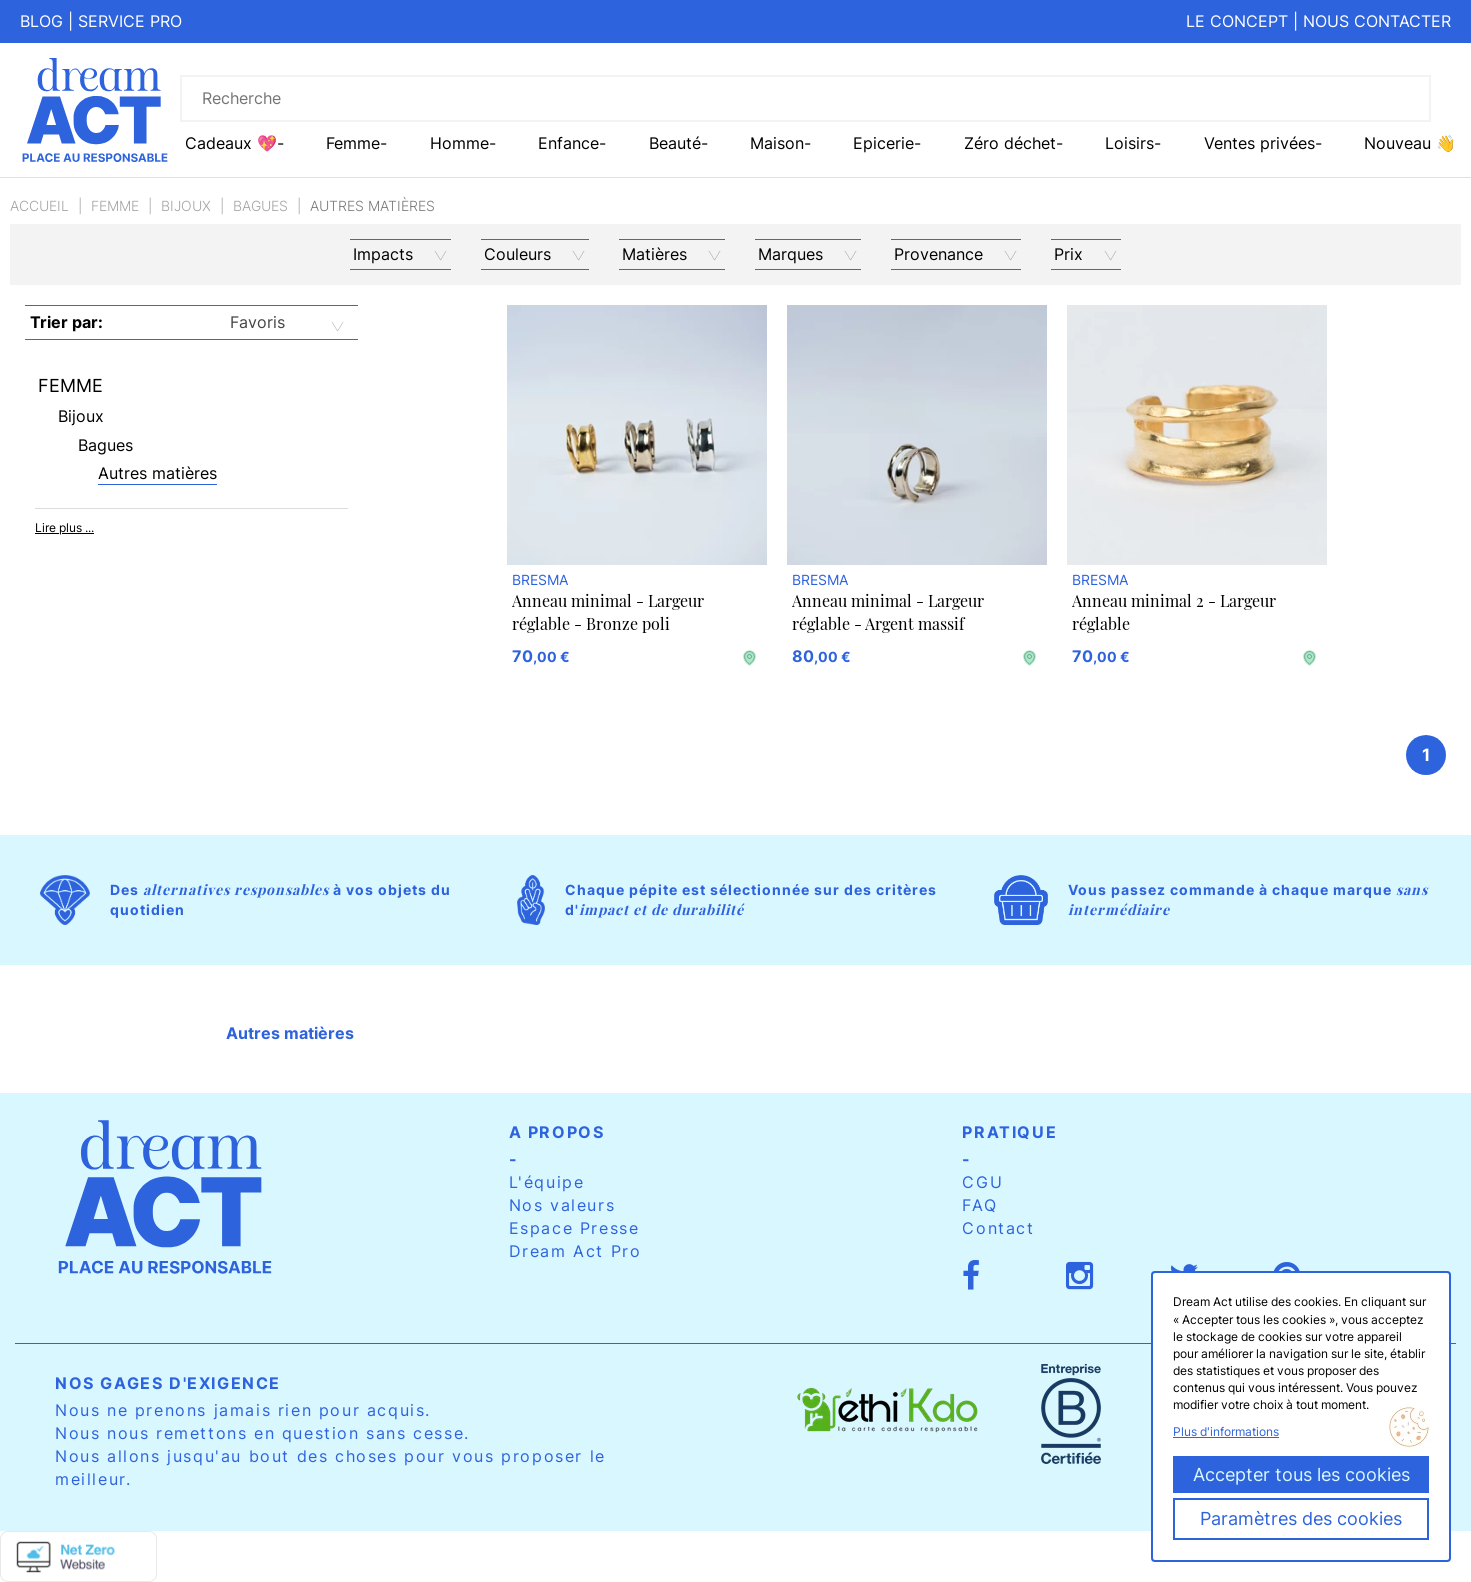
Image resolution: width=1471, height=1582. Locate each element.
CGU (982, 1182)
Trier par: (66, 322)
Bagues (260, 205)
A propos (557, 1132)
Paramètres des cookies (1301, 1518)
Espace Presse (574, 1228)
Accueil (39, 205)
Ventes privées (1259, 143)
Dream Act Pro (575, 1251)
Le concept (1237, 21)
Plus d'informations (1226, 1431)
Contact (998, 1228)
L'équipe (547, 1182)
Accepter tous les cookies (1301, 1474)
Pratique (1009, 1132)
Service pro (130, 21)
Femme (115, 205)
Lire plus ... (64, 527)
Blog (41, 21)
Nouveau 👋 (1410, 143)
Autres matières (157, 473)
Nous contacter (1377, 21)
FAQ (979, 1205)
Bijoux (186, 205)
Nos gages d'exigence (168, 1383)
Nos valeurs (562, 1205)
